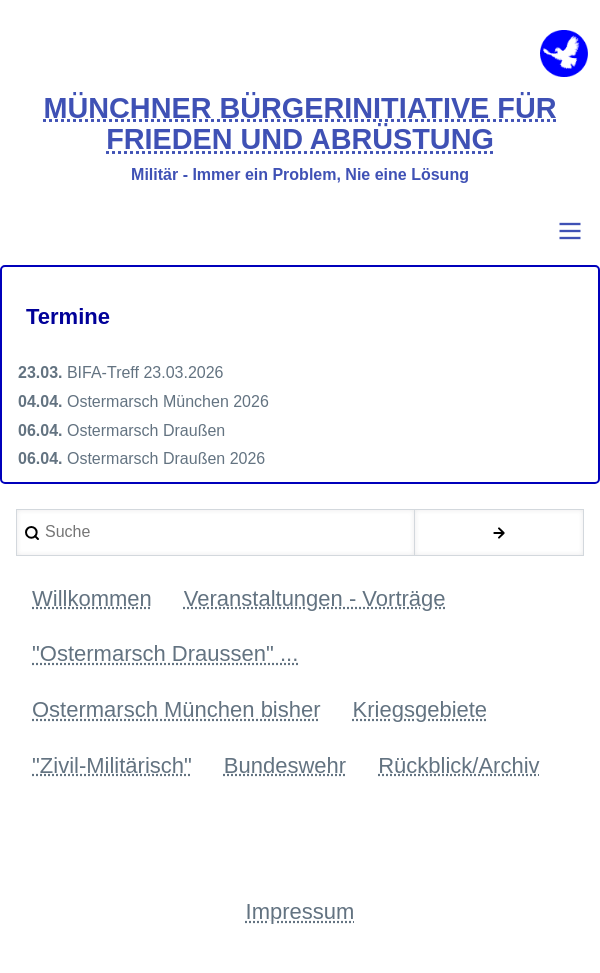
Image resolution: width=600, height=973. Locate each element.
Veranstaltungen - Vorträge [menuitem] (315, 598)
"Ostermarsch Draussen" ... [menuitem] (165, 653)
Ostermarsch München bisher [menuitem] (176, 709)
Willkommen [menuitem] (92, 598)
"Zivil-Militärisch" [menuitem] (112, 765)
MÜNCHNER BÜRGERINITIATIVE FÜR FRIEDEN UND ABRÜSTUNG (299, 124)
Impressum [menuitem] (300, 911)
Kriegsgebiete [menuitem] (420, 709)
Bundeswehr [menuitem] (285, 765)
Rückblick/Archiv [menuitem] (458, 765)
